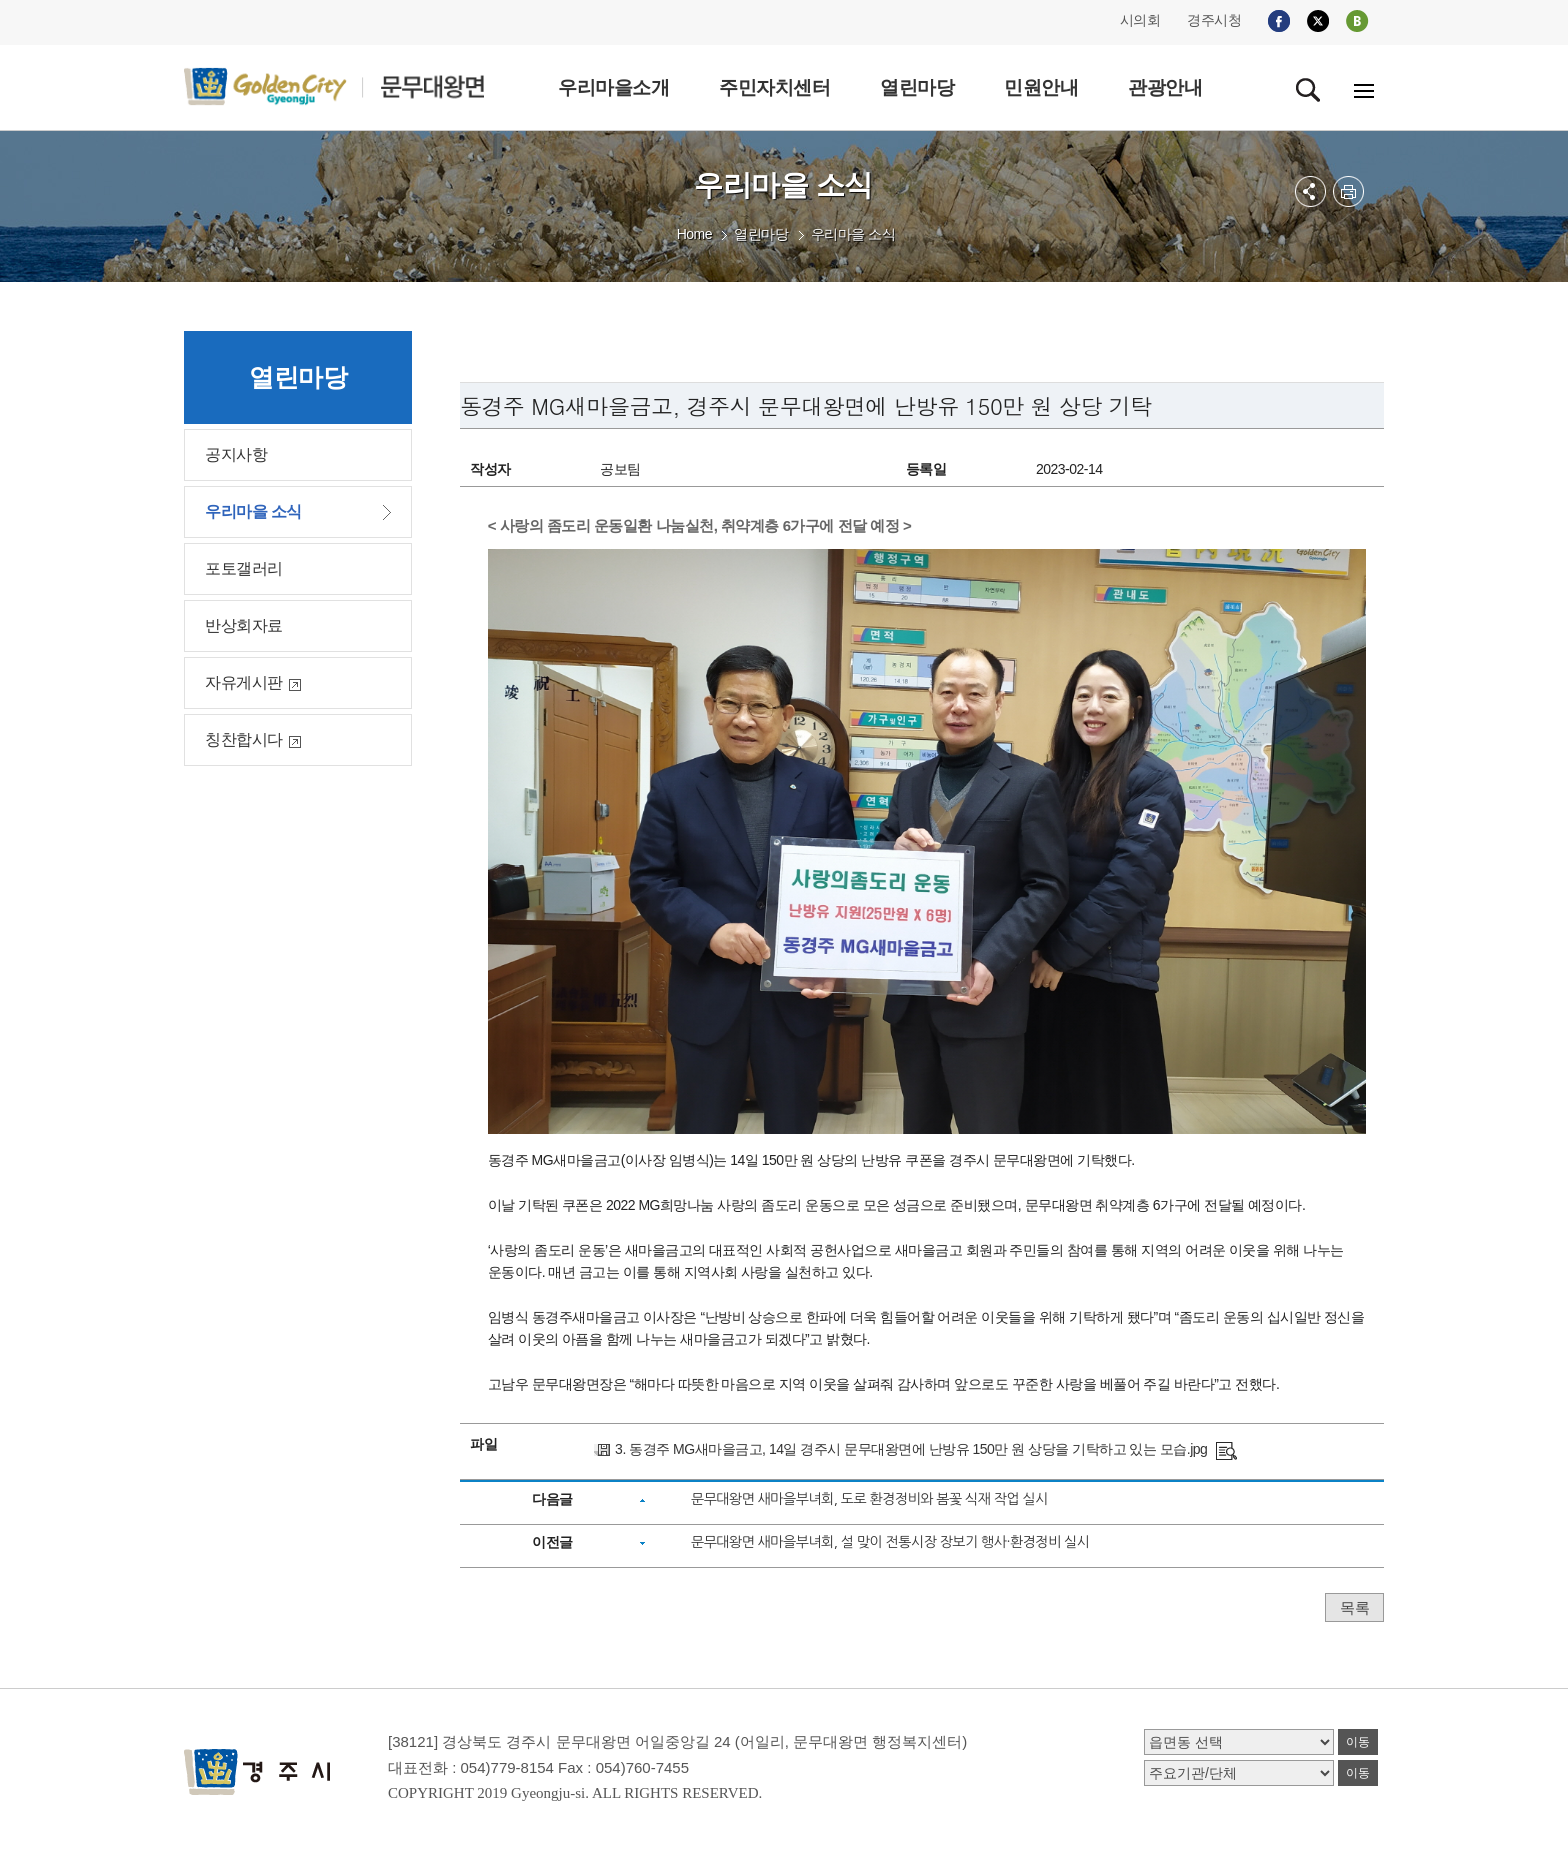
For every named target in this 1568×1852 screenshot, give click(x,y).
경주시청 (1214, 20)
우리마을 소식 (853, 234)
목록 (1354, 1607)
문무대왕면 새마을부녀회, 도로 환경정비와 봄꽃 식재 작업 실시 (869, 1499)
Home (694, 234)
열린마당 (761, 234)
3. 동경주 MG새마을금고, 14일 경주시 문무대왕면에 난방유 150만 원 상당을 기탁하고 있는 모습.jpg (911, 1449)
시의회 (1140, 20)
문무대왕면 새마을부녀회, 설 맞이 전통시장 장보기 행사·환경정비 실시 (890, 1542)
